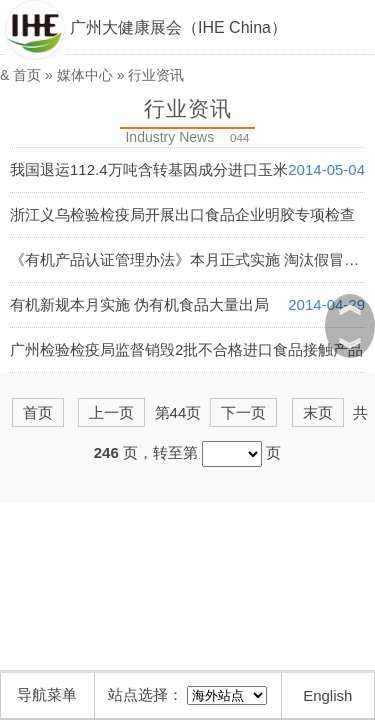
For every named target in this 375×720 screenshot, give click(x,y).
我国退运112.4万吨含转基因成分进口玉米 (149, 169)
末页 (318, 412)
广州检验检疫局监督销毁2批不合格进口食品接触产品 (186, 349)
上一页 (111, 412)
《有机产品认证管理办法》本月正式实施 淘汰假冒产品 (192, 259)
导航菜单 (47, 694)
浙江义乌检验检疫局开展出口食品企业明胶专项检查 (182, 214)
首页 (27, 75)
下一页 (243, 412)
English (327, 695)
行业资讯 (156, 75)
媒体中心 (85, 75)
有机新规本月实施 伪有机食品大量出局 (139, 304)
